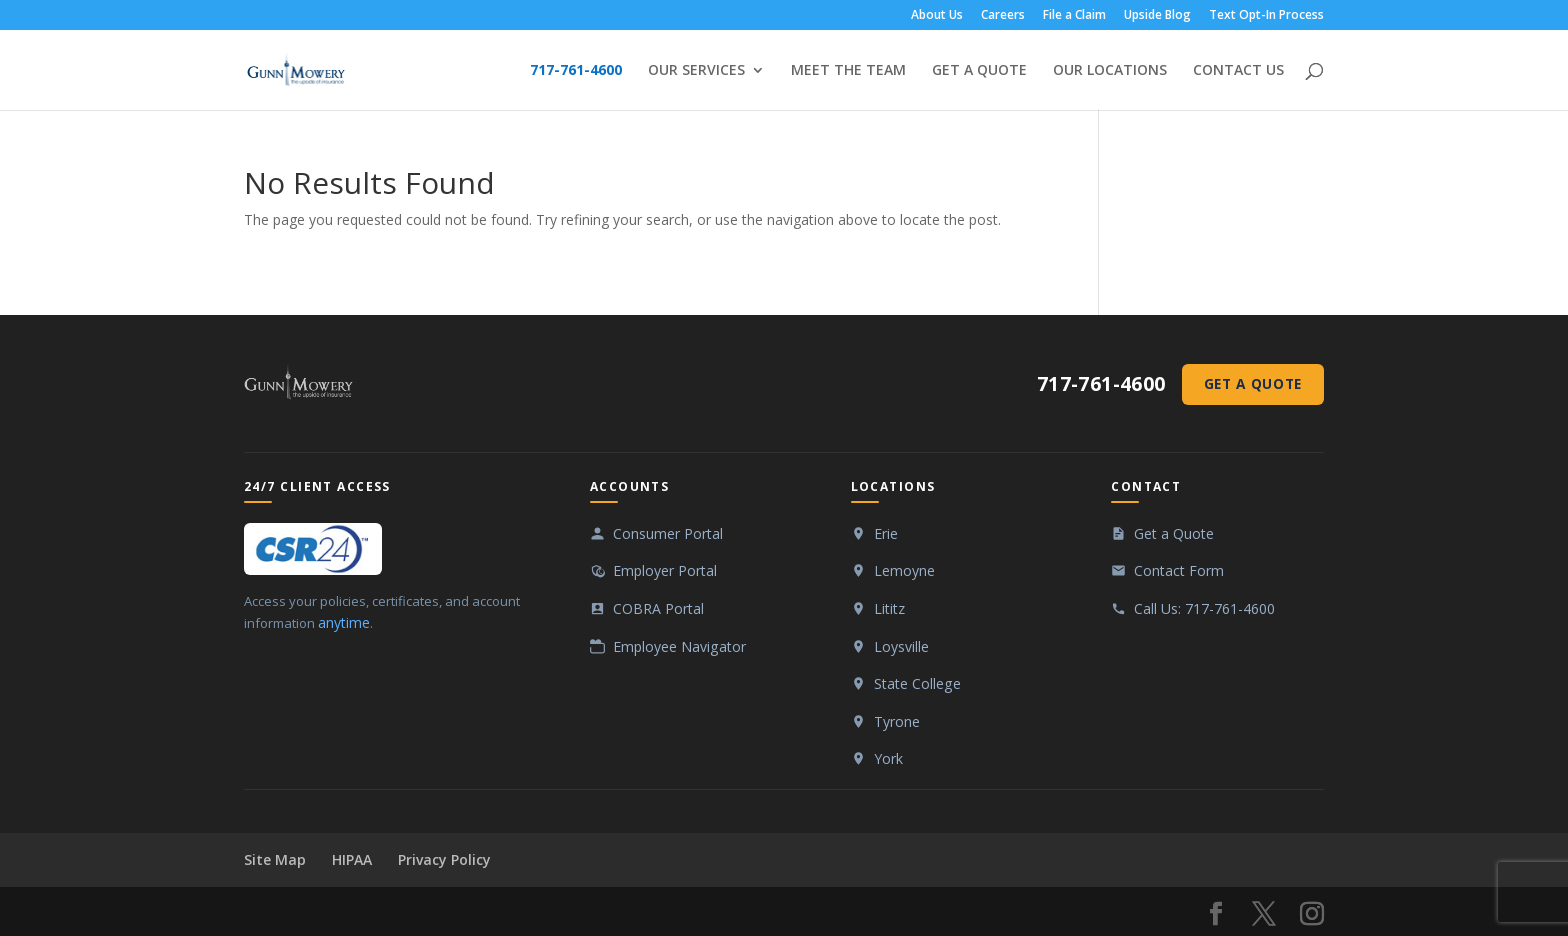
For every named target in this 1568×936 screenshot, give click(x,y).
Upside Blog (1157, 16)
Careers (1003, 16)
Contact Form (1179, 570)
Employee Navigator (679, 646)
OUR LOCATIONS (1110, 71)
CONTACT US (1238, 71)
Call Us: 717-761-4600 (1204, 608)
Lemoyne (904, 570)
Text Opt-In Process (1266, 16)
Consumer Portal (668, 533)
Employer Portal (665, 570)
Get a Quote (1253, 383)
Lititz (889, 608)
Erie (886, 533)
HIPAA (352, 859)
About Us (937, 16)
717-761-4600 (576, 71)
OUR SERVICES (696, 71)
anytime (344, 622)
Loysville (901, 646)
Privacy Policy (444, 859)
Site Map (275, 859)
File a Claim (1074, 16)
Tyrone (897, 721)
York (888, 758)
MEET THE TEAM (848, 71)
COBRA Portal (658, 608)
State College (917, 683)
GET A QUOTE (979, 71)
